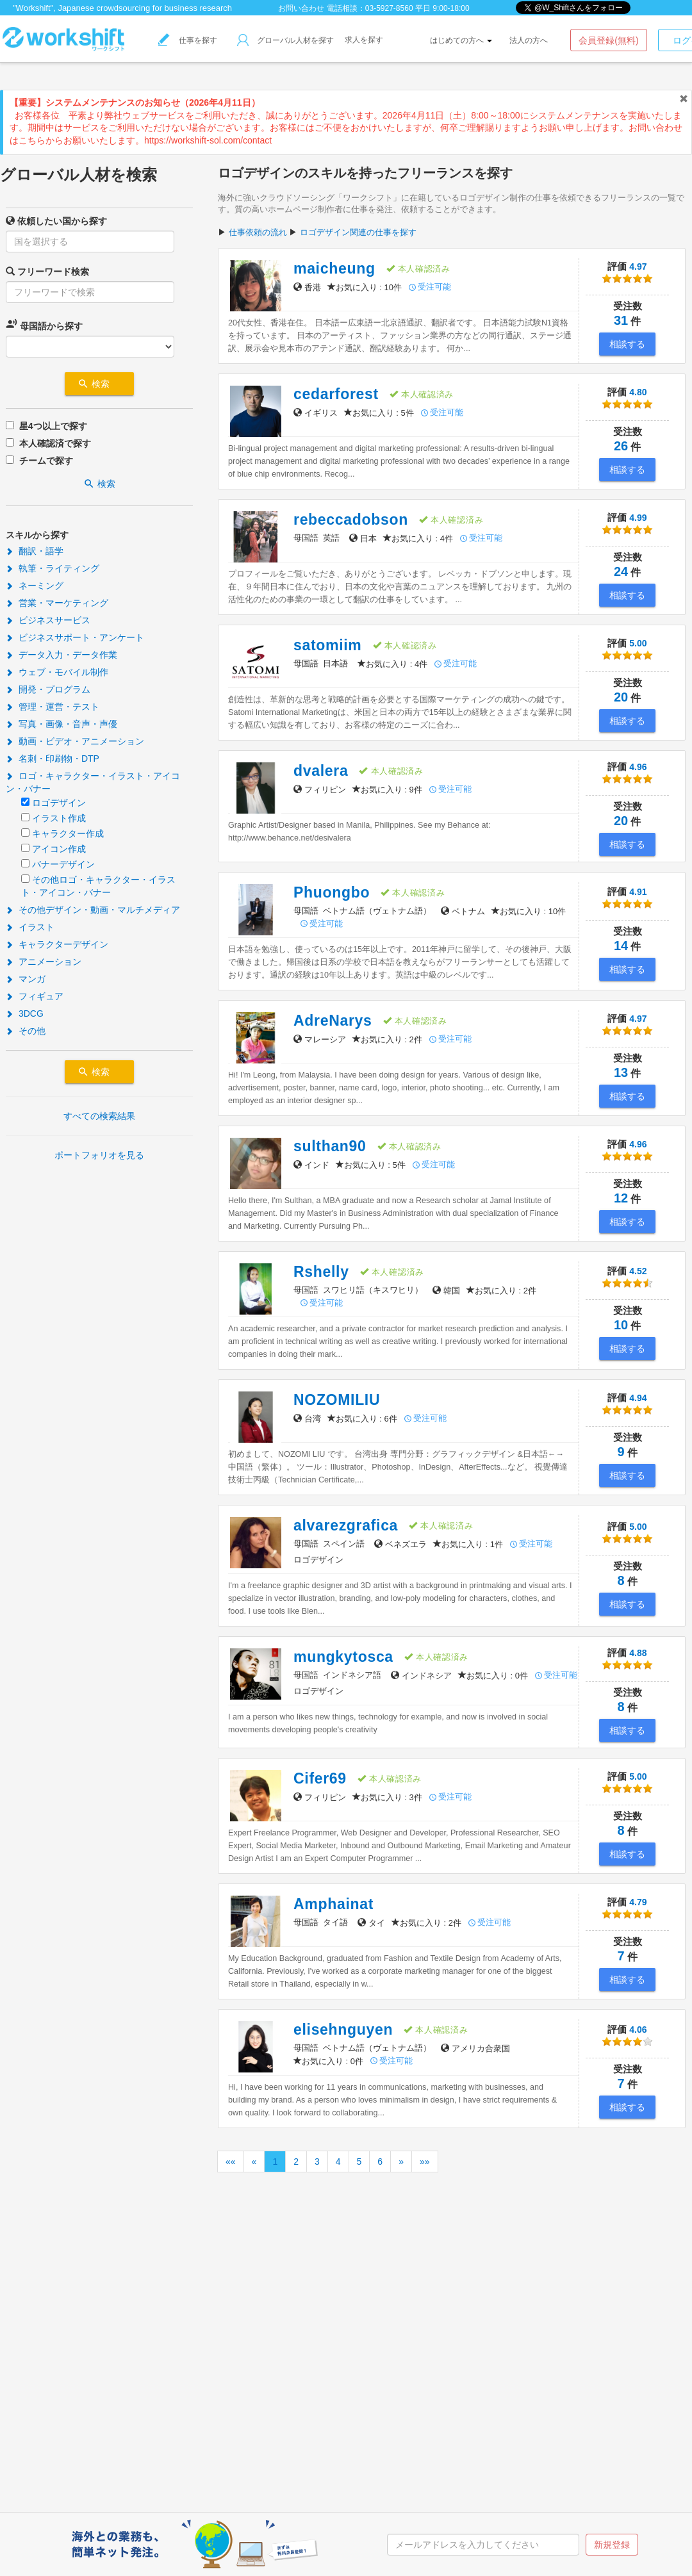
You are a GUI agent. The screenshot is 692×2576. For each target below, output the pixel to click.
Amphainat (333, 1904)
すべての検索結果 (99, 1116)
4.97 (627, 273)
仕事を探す (187, 40)
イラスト (30, 927)
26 (621, 446)
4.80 (627, 399)
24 (621, 571)
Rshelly (321, 1271)
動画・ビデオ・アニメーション (75, 741)
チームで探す (46, 460)
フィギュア (34, 996)
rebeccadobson (350, 519)
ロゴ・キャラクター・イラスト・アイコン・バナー (93, 782)
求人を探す (364, 39)
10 (621, 1325)
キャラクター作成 (68, 833)
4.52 (627, 1278)
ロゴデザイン (59, 803)
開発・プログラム (48, 689)
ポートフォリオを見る (99, 1155)
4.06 (627, 2036)
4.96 (627, 774)
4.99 (627, 525)
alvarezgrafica (345, 1525)
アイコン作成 (59, 849)
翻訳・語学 (34, 551)
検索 (99, 383)
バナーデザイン (63, 864)
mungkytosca (343, 1656)
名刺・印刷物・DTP (52, 758)
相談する (627, 344)
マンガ (25, 979)
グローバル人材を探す (285, 40)
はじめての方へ (461, 40)
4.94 (627, 1405)
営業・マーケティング (57, 603)
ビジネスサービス (48, 620)
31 (621, 320)
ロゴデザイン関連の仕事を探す (358, 232)
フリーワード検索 (47, 271)
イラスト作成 (59, 818)
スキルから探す (37, 535)
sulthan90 (330, 1146)
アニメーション (43, 961)
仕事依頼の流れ (258, 232)
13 (621, 1072)
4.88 (627, 1660)
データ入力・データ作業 (61, 655)
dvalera (320, 770)
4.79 (627, 1909)
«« (231, 2161)
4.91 (627, 899)
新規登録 (612, 2544)
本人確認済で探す (55, 443)
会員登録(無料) (608, 40)
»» (425, 2161)
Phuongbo (331, 892)
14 (621, 946)
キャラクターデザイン (57, 944)
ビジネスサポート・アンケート (75, 637)
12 (621, 1198)
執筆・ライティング (52, 568)
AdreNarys (332, 1020)
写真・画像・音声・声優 (61, 724)
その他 (25, 1031)
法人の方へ (528, 40)
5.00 (627, 650)
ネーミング (34, 585)
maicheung (334, 268)
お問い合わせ (301, 8)
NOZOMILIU (336, 1399)
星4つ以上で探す (53, 426)
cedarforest (336, 394)
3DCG (25, 1013)
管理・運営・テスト (52, 706)
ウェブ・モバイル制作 (57, 672)
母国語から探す (44, 324)
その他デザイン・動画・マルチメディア (93, 910)
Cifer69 (320, 1778)
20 (621, 697)
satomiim (327, 645)
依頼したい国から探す (56, 220)
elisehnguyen (343, 2029)
